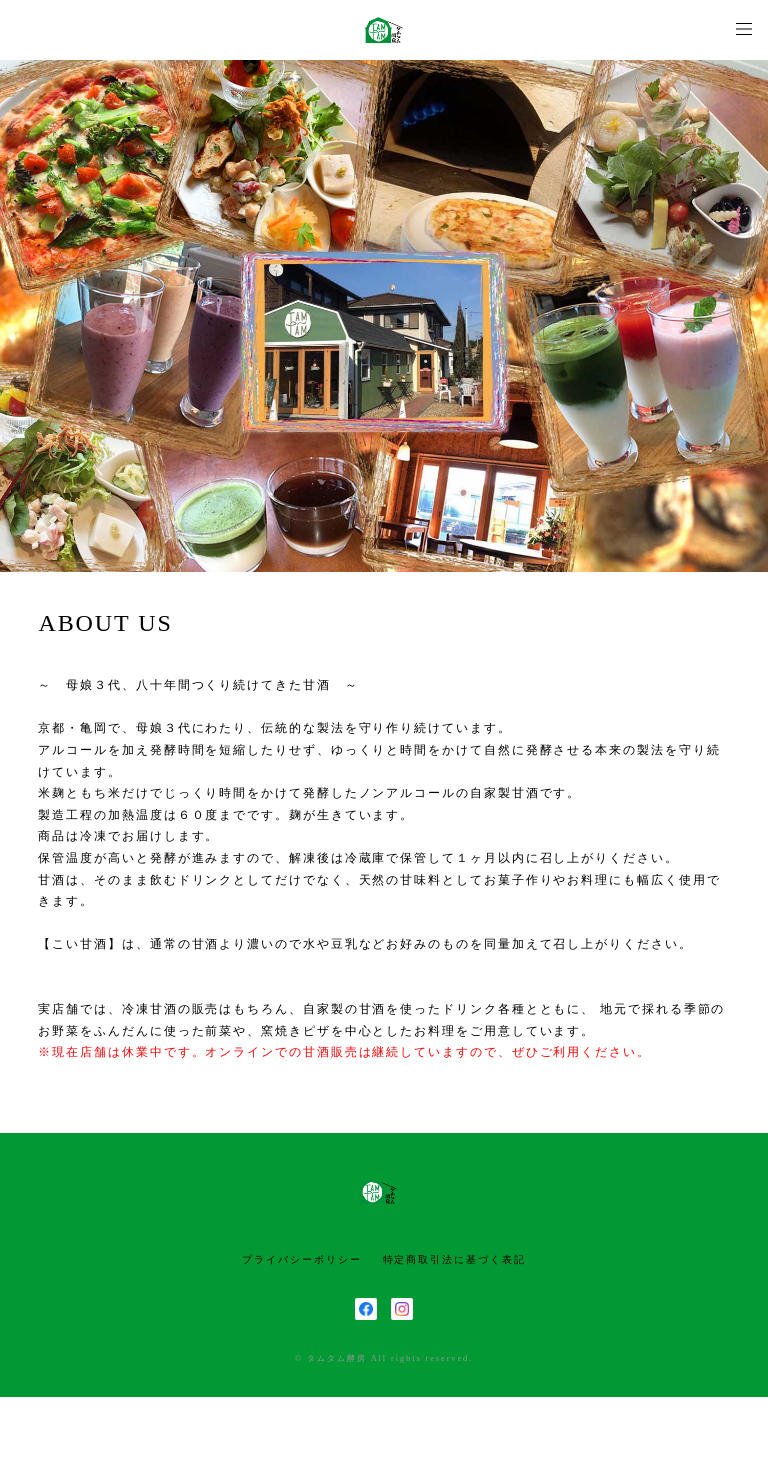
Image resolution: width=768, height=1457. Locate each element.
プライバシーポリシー (301, 1259)
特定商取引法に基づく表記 (454, 1259)
